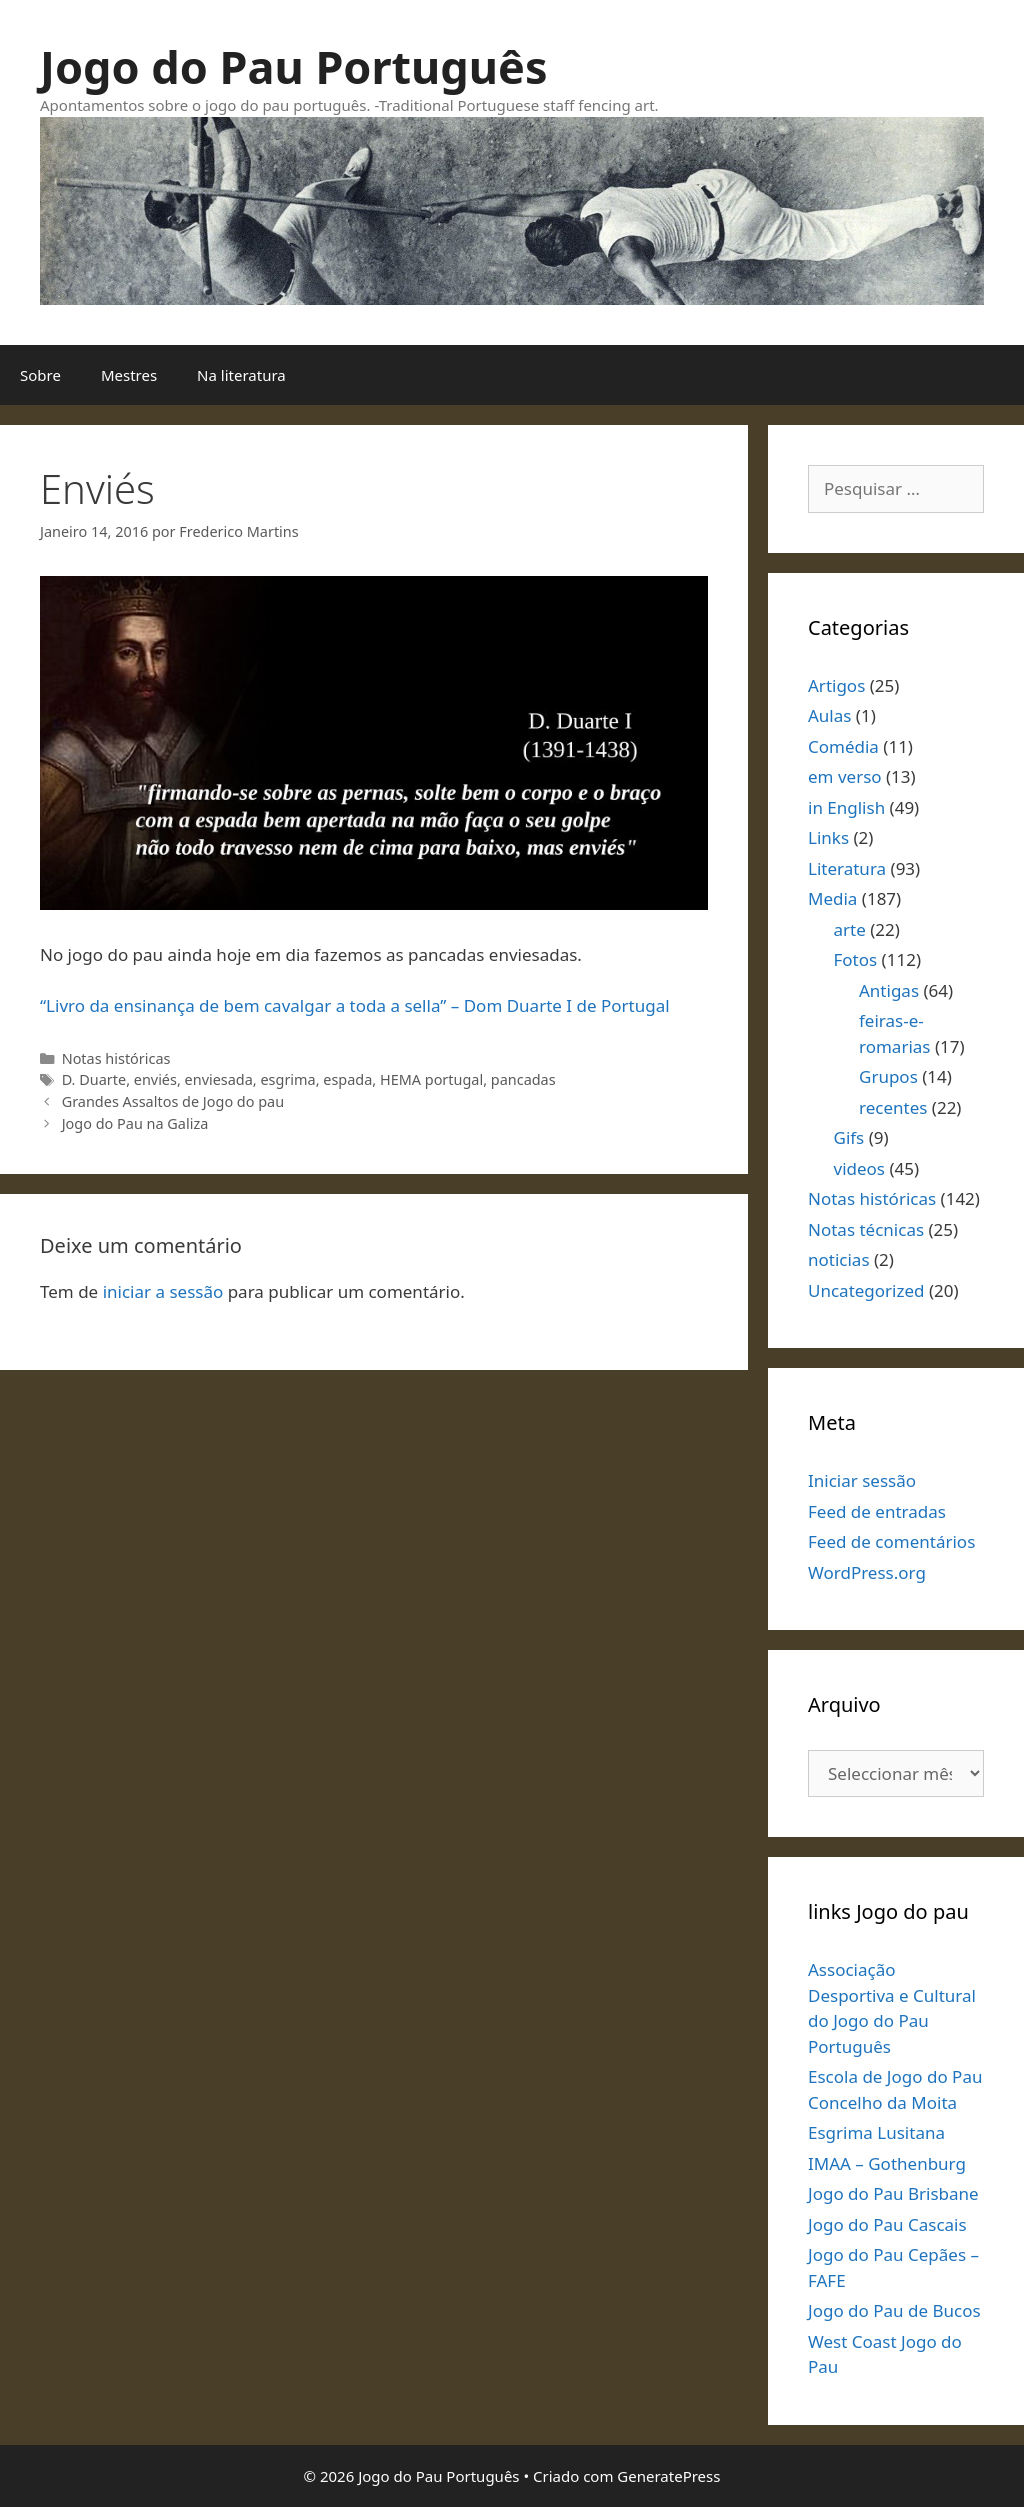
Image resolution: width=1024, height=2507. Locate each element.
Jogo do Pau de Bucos (894, 2310)
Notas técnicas (866, 1229)
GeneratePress (668, 2476)
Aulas (829, 715)
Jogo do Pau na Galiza (135, 1123)
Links (828, 837)
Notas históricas (116, 1058)
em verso (845, 776)
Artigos (836, 685)
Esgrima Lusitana (876, 2132)
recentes (893, 1107)
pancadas (523, 1079)
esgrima (287, 1079)
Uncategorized (866, 1290)
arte (850, 929)
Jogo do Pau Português (294, 66)
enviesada (219, 1079)
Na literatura (241, 375)
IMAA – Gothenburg (887, 2163)
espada (347, 1079)
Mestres (129, 375)
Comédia (843, 746)
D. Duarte (94, 1079)
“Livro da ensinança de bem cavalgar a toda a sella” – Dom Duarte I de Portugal (355, 1005)
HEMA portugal (431, 1079)
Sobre (40, 375)
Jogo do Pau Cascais (887, 2224)
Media (832, 898)
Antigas (889, 990)
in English (846, 807)
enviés (155, 1079)
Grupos (888, 1076)
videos (860, 1168)
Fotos (856, 959)
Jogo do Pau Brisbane (893, 2193)
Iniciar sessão (862, 1480)
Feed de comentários (891, 1541)
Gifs (849, 1137)
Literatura (847, 868)
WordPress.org (867, 1572)
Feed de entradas (877, 1511)
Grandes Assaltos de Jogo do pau (173, 1101)
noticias (839, 1259)
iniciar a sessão (163, 1291)
